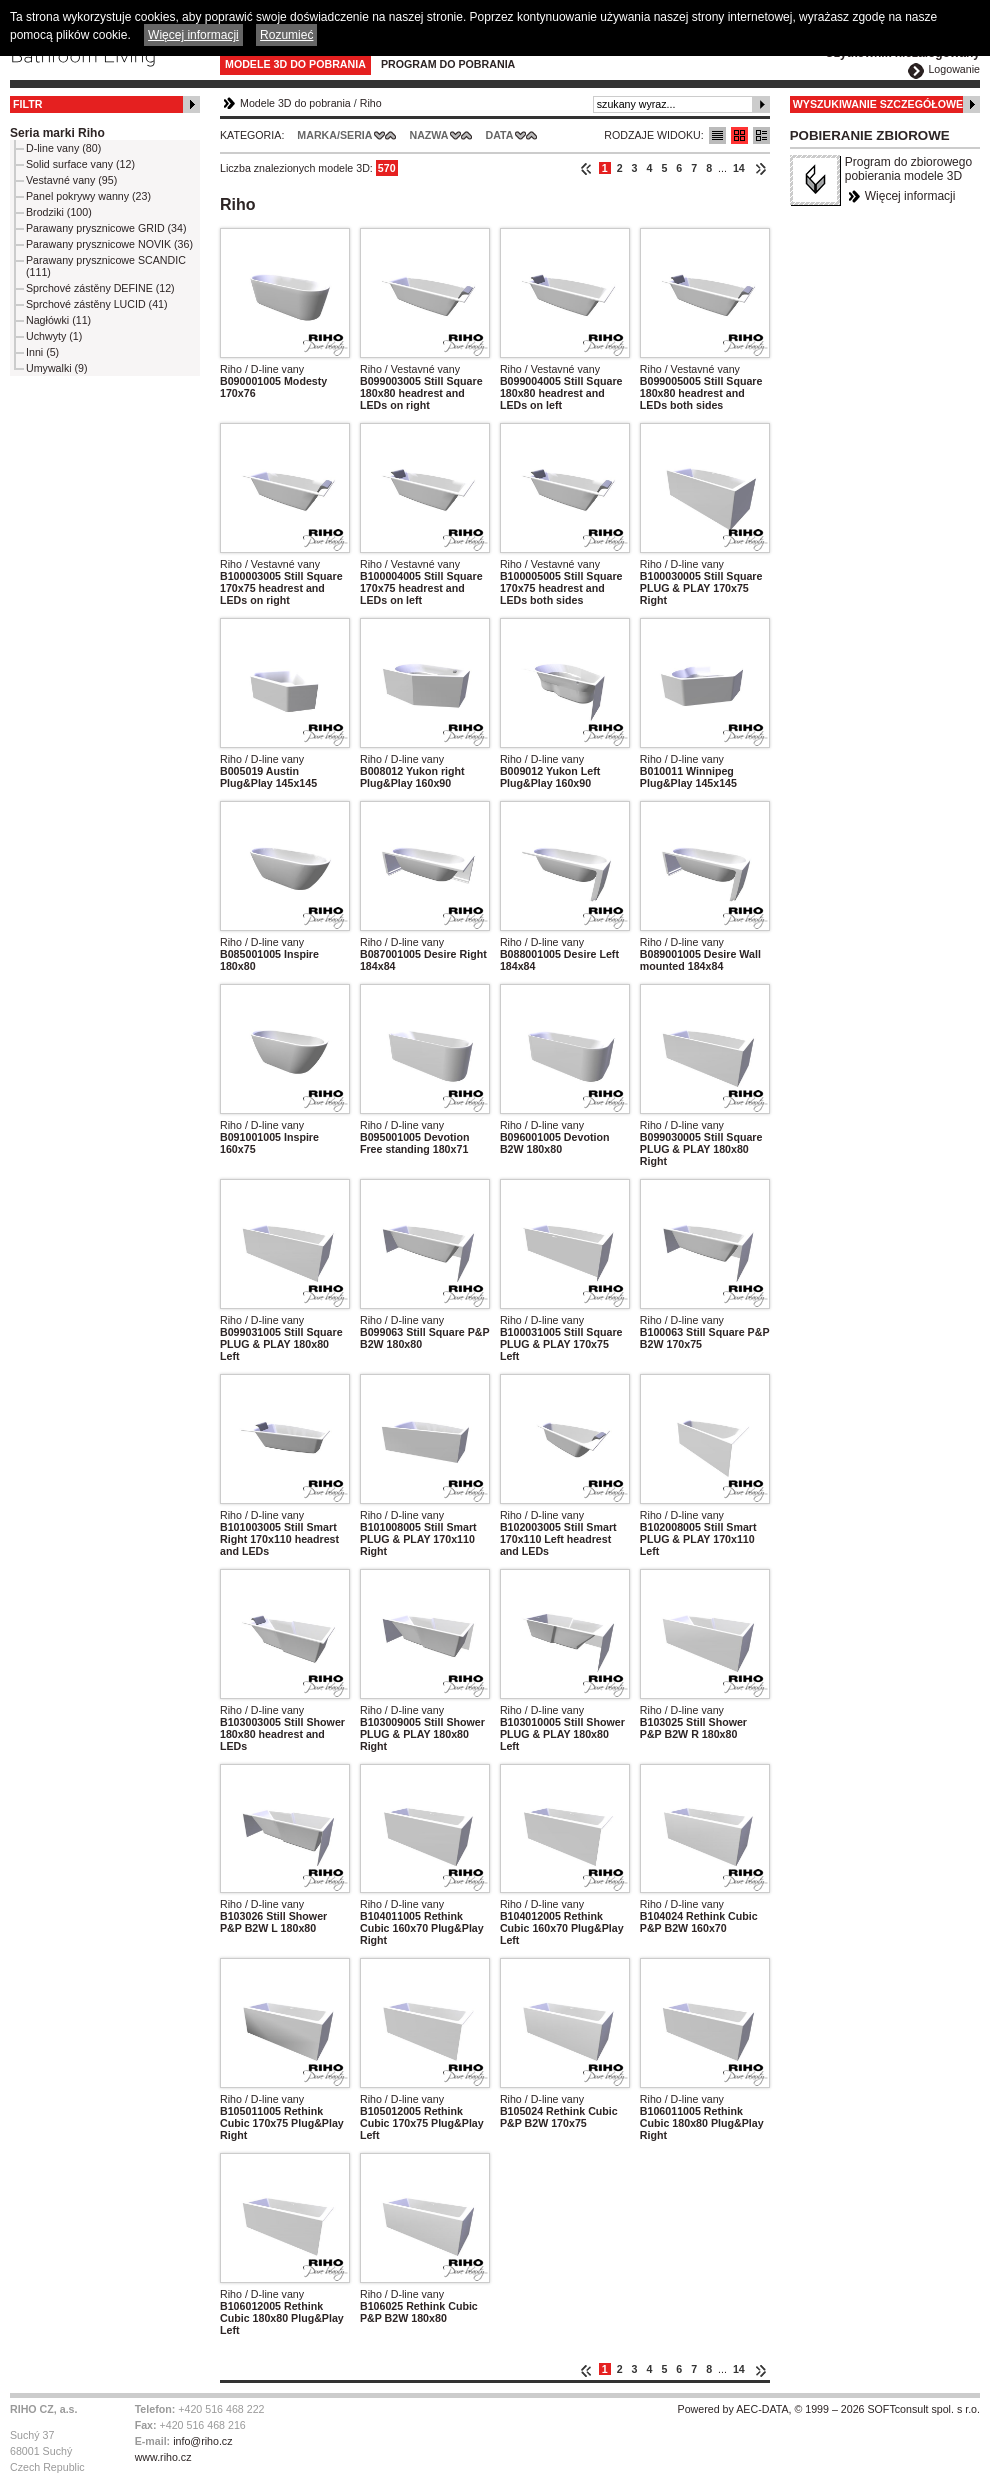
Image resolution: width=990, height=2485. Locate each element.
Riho (371, 103)
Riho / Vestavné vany (410, 369)
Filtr (27, 104)
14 (739, 168)
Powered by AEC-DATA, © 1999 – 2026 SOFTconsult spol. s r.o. (829, 2409)
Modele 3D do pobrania (295, 64)
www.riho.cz (163, 2457)
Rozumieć (286, 35)
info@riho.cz (202, 2441)
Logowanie (954, 69)
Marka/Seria (334, 135)
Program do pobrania (448, 64)
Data (500, 135)
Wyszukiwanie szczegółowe (878, 104)
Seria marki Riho (57, 133)
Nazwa (428, 135)
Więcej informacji (910, 196)
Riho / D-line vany (262, 369)
